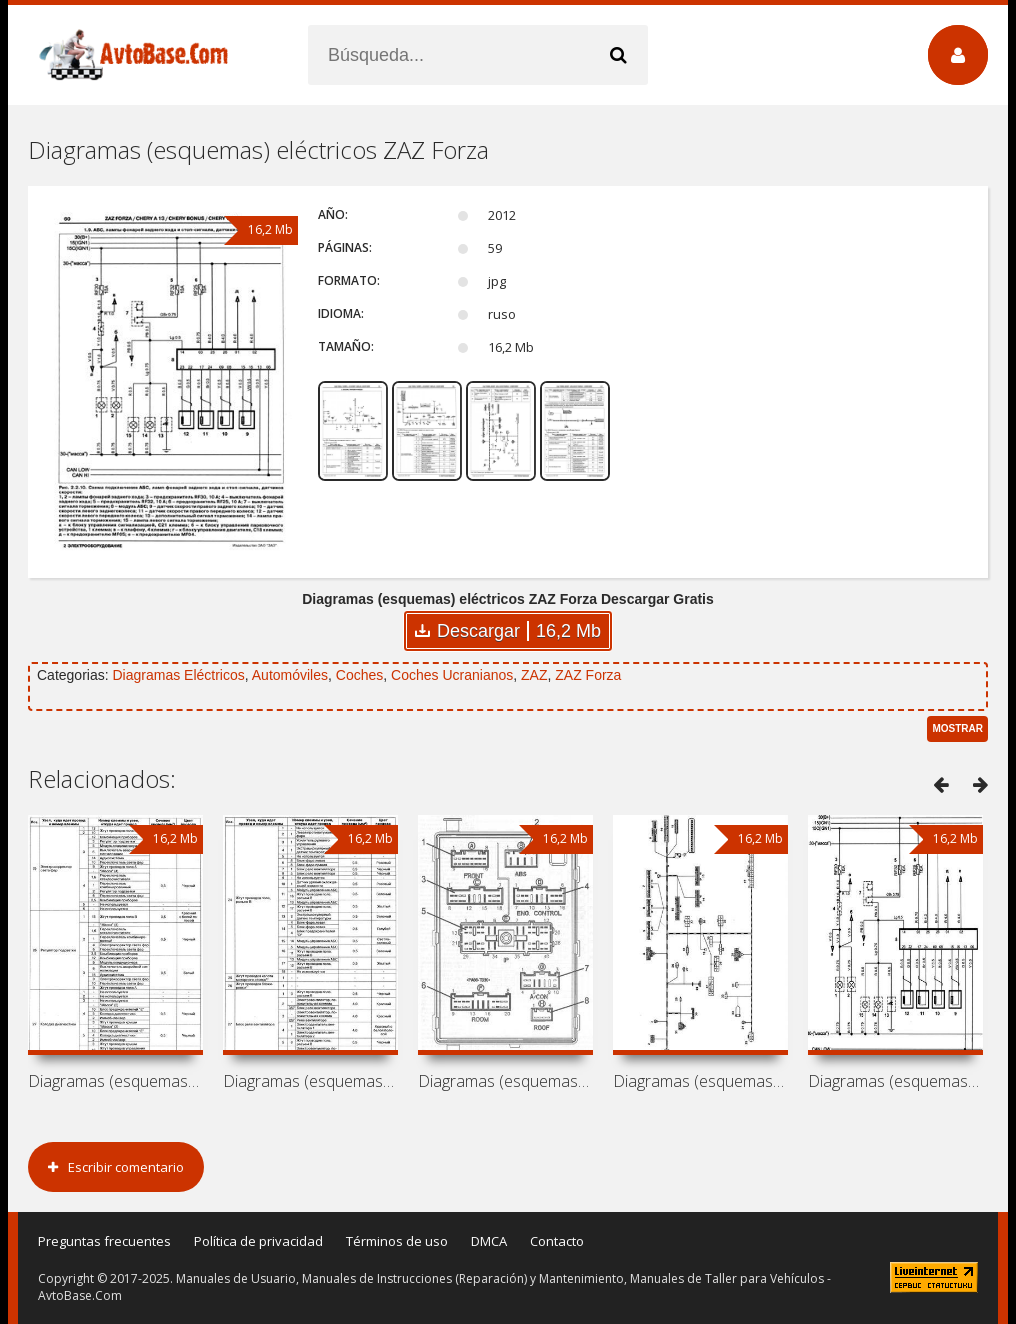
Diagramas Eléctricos (178, 675)
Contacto (557, 1241)
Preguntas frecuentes (104, 1241)
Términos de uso (397, 1241)
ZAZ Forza (588, 675)
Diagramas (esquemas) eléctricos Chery (115, 1081)
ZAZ (534, 675)
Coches (359, 675)
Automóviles (290, 675)
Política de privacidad (258, 1241)
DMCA (489, 1241)
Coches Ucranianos (452, 675)
